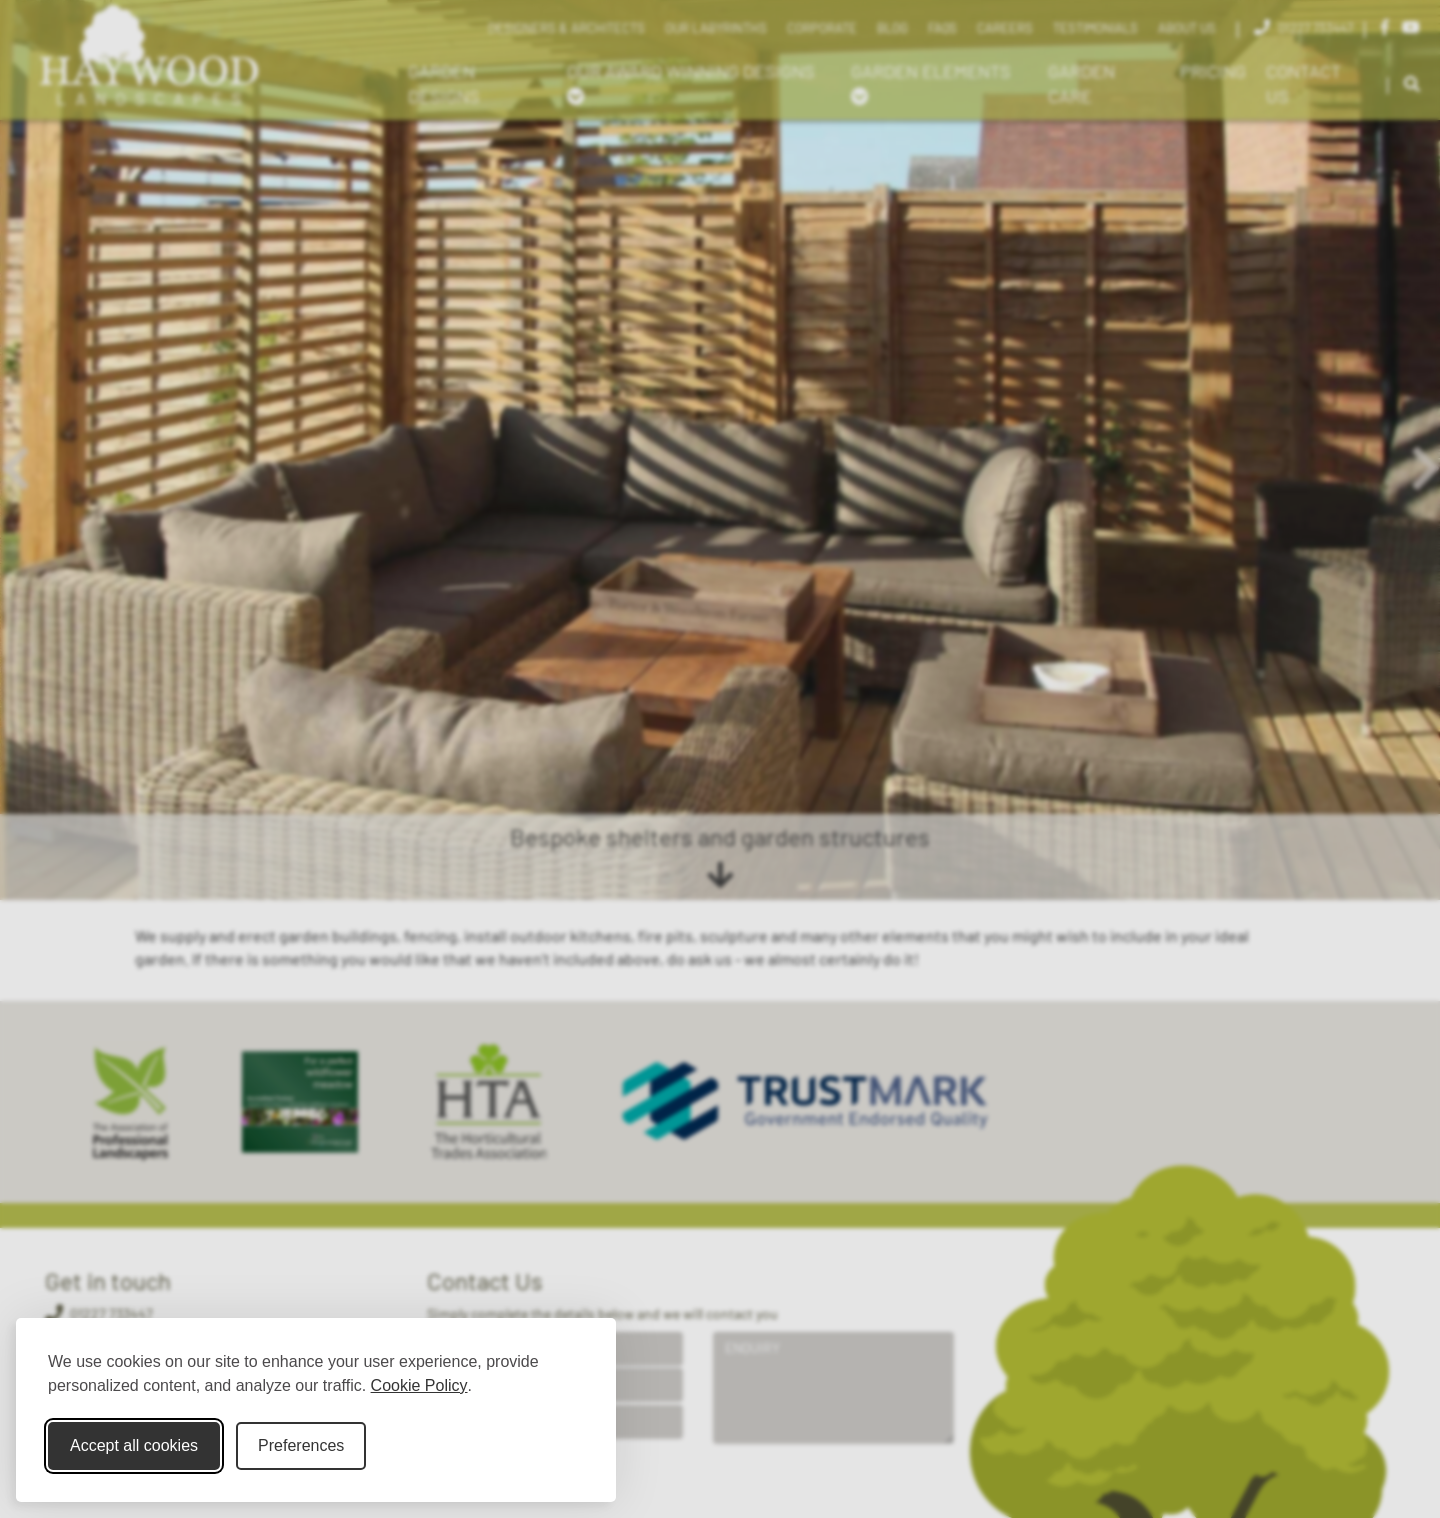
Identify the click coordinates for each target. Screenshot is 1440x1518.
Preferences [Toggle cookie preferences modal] (301, 1445)
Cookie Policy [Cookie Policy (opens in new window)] (419, 1385)
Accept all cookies (134, 1445)
